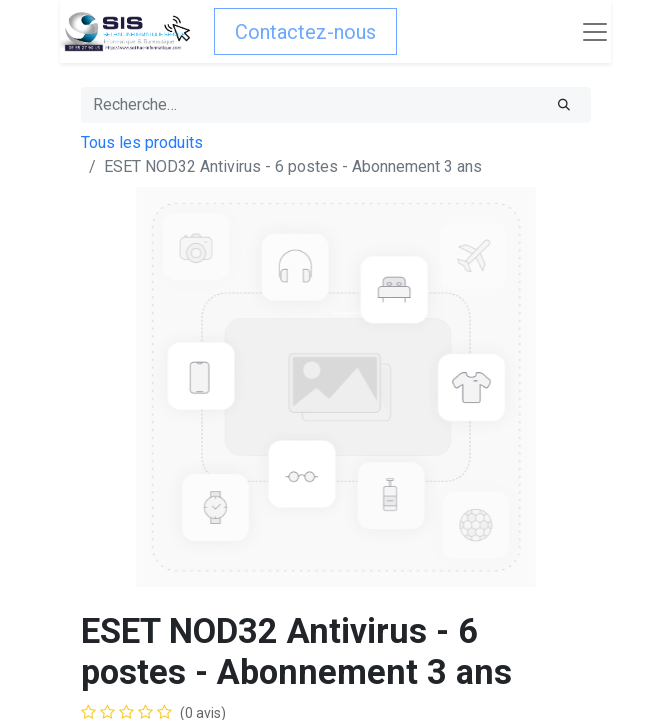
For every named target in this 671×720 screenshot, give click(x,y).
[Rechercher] (564, 105)
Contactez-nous (305, 32)
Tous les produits (142, 142)
